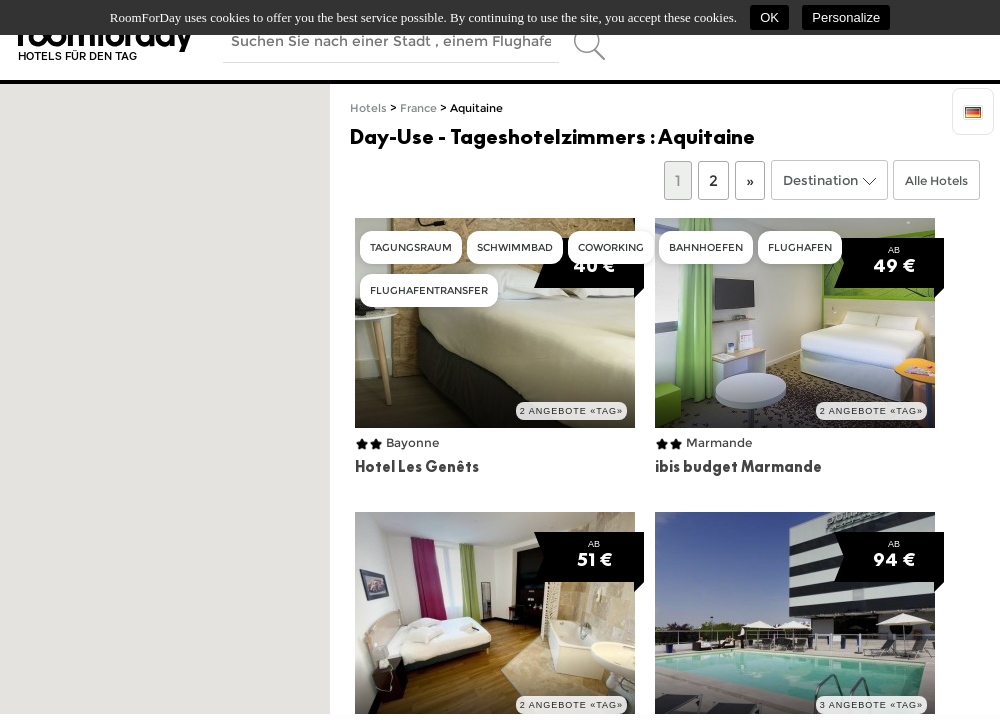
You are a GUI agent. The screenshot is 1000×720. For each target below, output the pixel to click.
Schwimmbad (515, 247)
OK (769, 17)
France (418, 108)
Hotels (368, 108)
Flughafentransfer (429, 290)
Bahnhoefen (706, 247)
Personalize (846, 17)
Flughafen (800, 247)
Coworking (611, 247)
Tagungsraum (411, 247)
